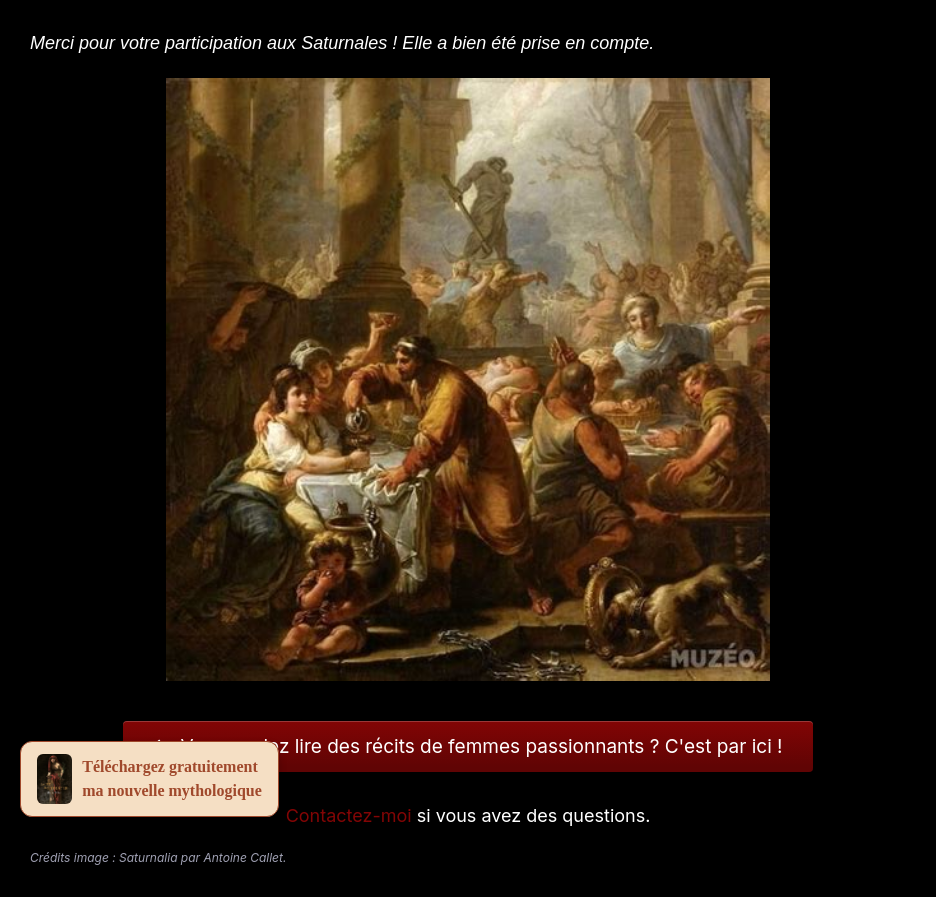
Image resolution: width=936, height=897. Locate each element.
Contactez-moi (349, 815)
